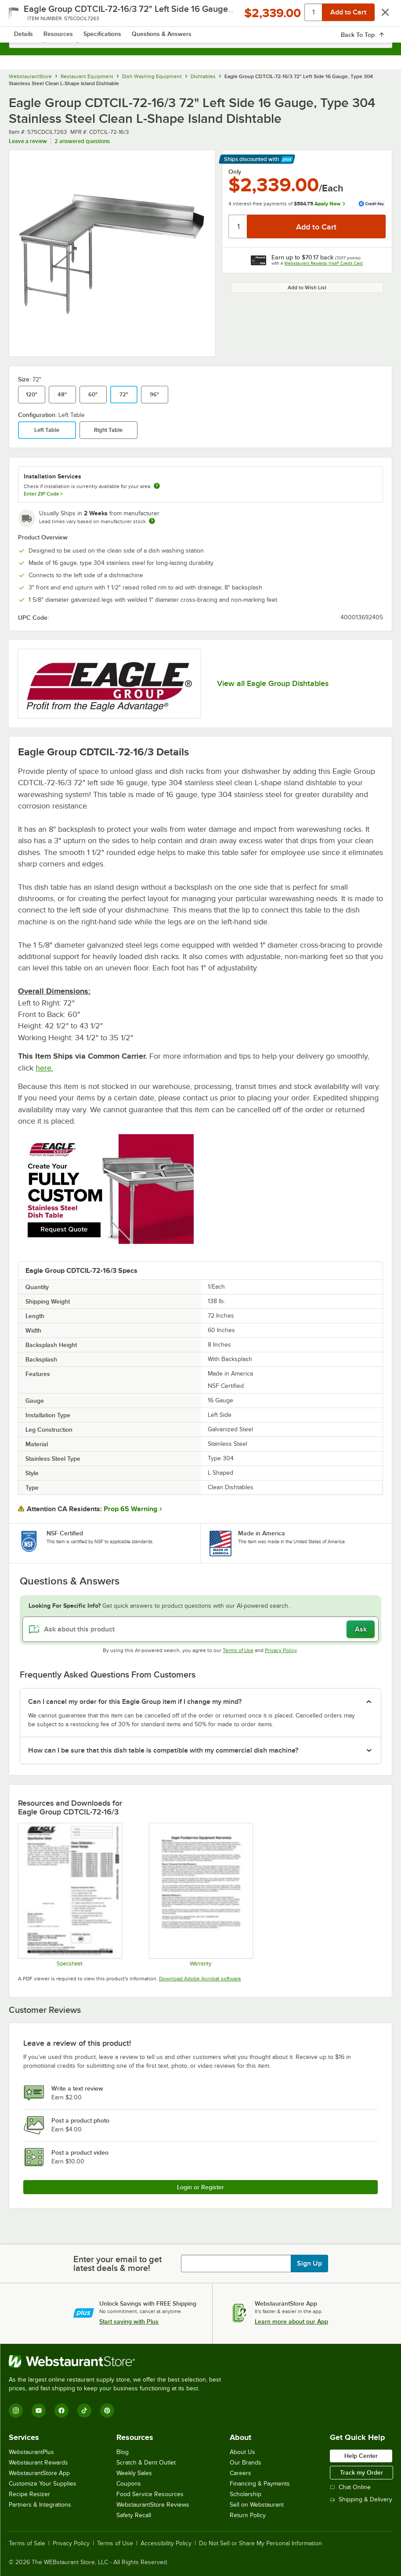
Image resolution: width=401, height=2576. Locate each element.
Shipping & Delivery (361, 2499)
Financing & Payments (260, 2483)
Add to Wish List (307, 287)
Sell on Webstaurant (257, 2504)
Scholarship (245, 2494)
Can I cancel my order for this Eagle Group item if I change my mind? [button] (135, 1702)
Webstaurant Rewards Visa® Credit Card (323, 263)
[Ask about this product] (200, 1629)
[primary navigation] (27, 15)
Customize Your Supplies (42, 2483)
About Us (242, 2452)
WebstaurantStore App (39, 2473)
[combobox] (200, 39)
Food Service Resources (150, 2494)
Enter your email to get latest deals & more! (117, 2263)
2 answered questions (82, 141)
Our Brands (245, 2462)
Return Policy (248, 2515)
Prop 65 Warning (130, 1509)
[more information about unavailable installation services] (157, 486)
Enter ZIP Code (43, 494)
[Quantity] (238, 226)
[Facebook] (61, 2411)
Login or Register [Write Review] (200, 2187)
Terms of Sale (27, 2543)
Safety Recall (133, 2515)
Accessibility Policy (166, 2543)
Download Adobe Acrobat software (200, 1979)
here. (44, 1067)
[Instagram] (16, 2411)
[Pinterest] (107, 2411)
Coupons (128, 2483)
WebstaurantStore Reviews (152, 2504)
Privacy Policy (281, 1650)
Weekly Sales (134, 2473)
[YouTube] (39, 2411)
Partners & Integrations (40, 2504)
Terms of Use (238, 1650)
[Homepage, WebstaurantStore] (200, 16)
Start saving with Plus (129, 2321)
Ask (361, 1629)
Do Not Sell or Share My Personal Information (260, 2543)
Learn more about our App (291, 2321)
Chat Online (350, 2487)
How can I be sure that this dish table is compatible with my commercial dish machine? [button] (163, 1750)
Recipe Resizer (29, 2494)
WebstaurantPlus (31, 2452)
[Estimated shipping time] (152, 521)
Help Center (361, 2455)
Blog (122, 2452)
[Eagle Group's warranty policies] (200, 1894)
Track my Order (361, 2472)
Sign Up (309, 2263)
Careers (240, 2473)
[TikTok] (84, 2411)
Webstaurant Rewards (38, 2462)
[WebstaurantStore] (118, 2361)
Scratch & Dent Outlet (146, 2462)
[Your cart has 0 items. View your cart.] (378, 15)
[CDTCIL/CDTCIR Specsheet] (69, 1894)
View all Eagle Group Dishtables (273, 683)
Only (234, 171)
